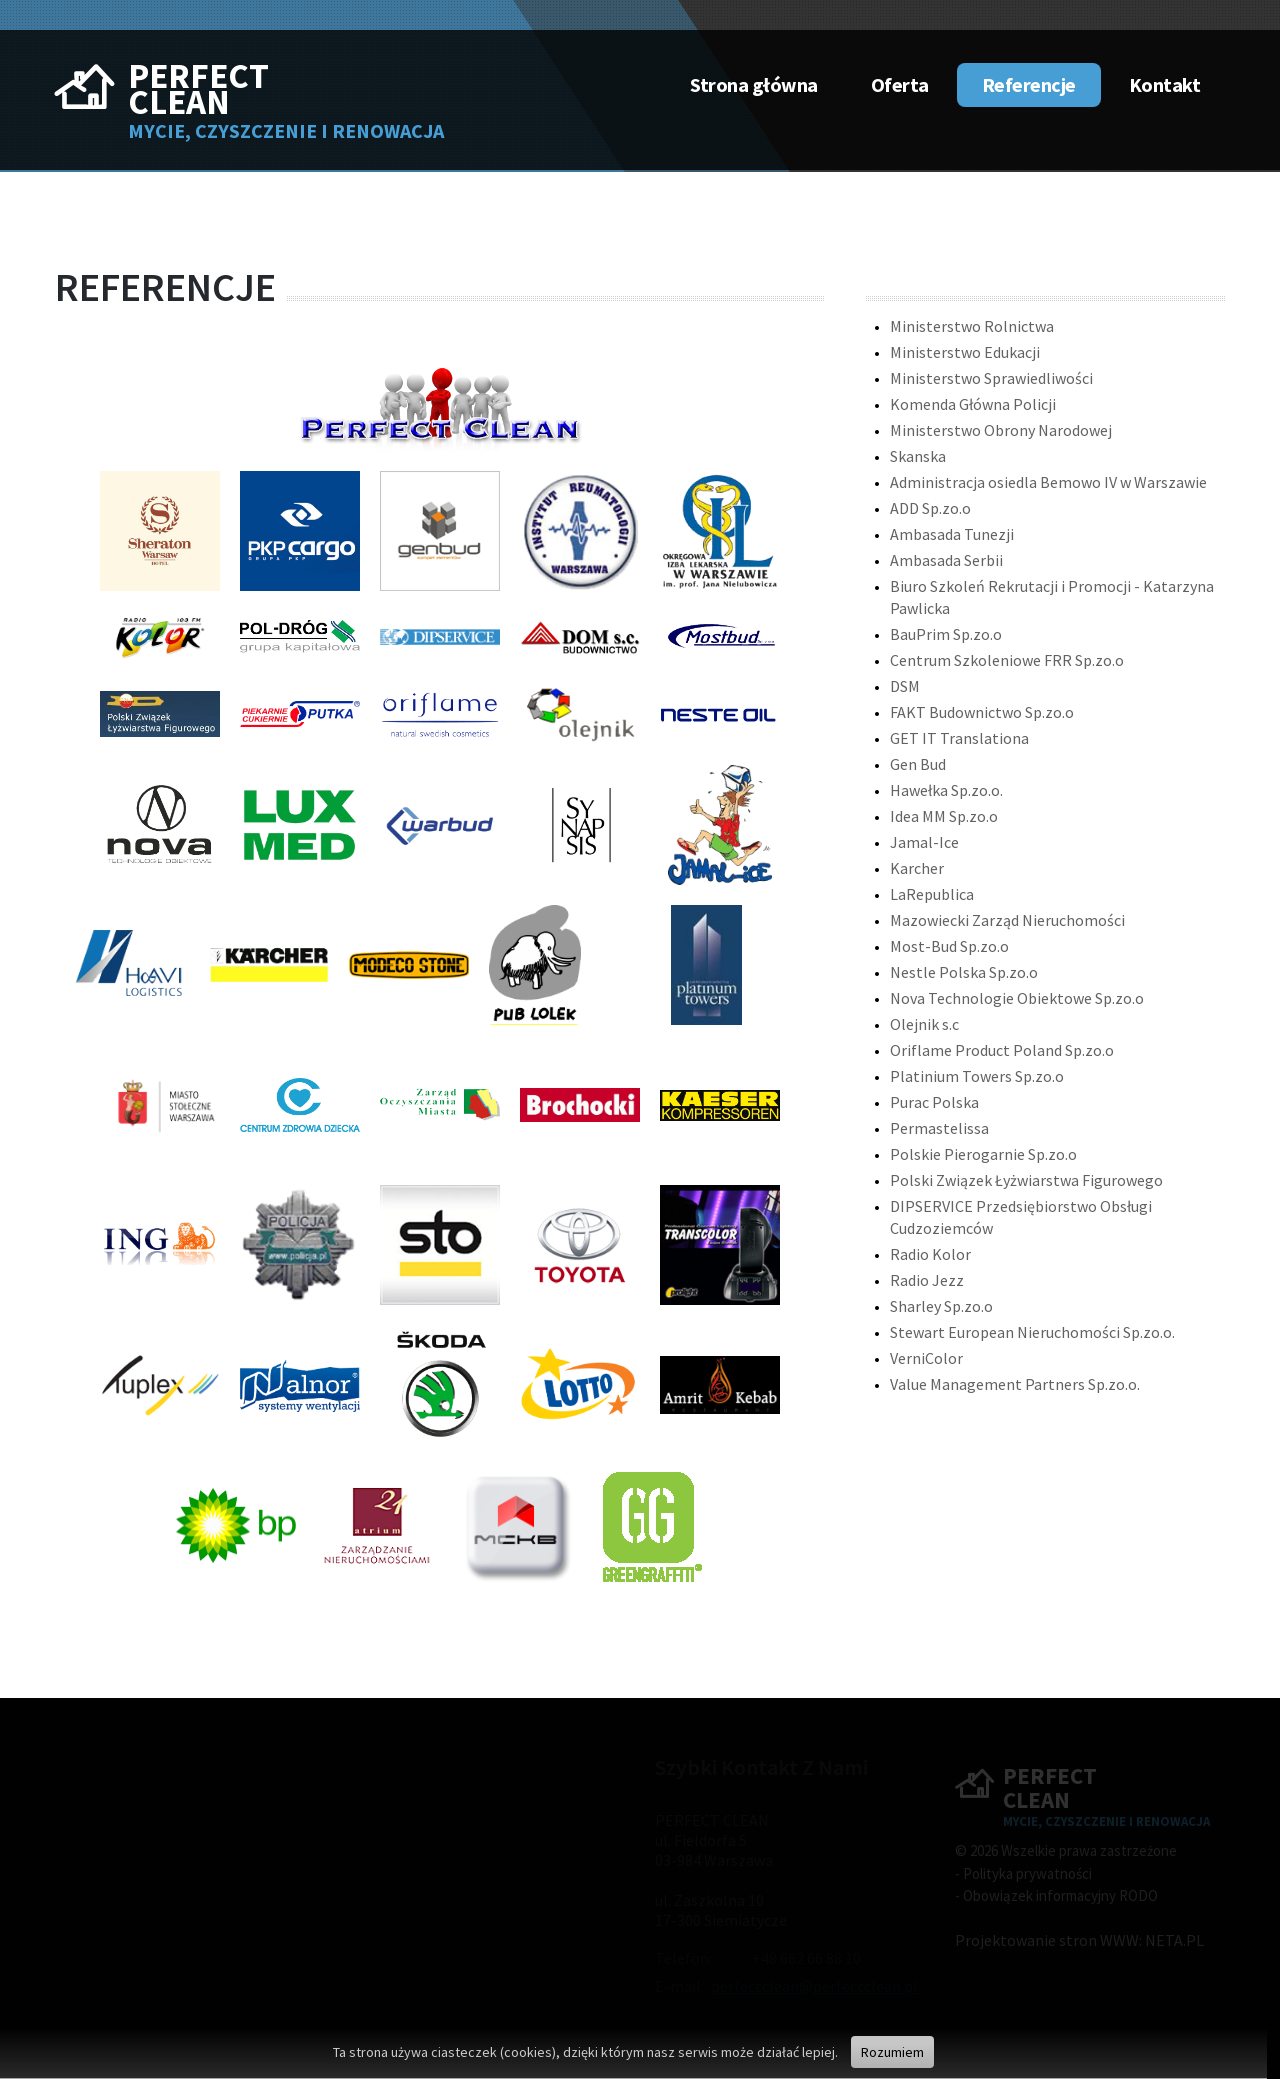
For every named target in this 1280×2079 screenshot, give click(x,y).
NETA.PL (1174, 1940)
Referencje (1029, 84)
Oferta (900, 84)
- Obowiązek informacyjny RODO (1056, 1895)
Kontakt (1165, 84)
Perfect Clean (198, 89)
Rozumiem (892, 2052)
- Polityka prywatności (1023, 1873)
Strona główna (754, 84)
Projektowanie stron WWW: (1048, 1940)
